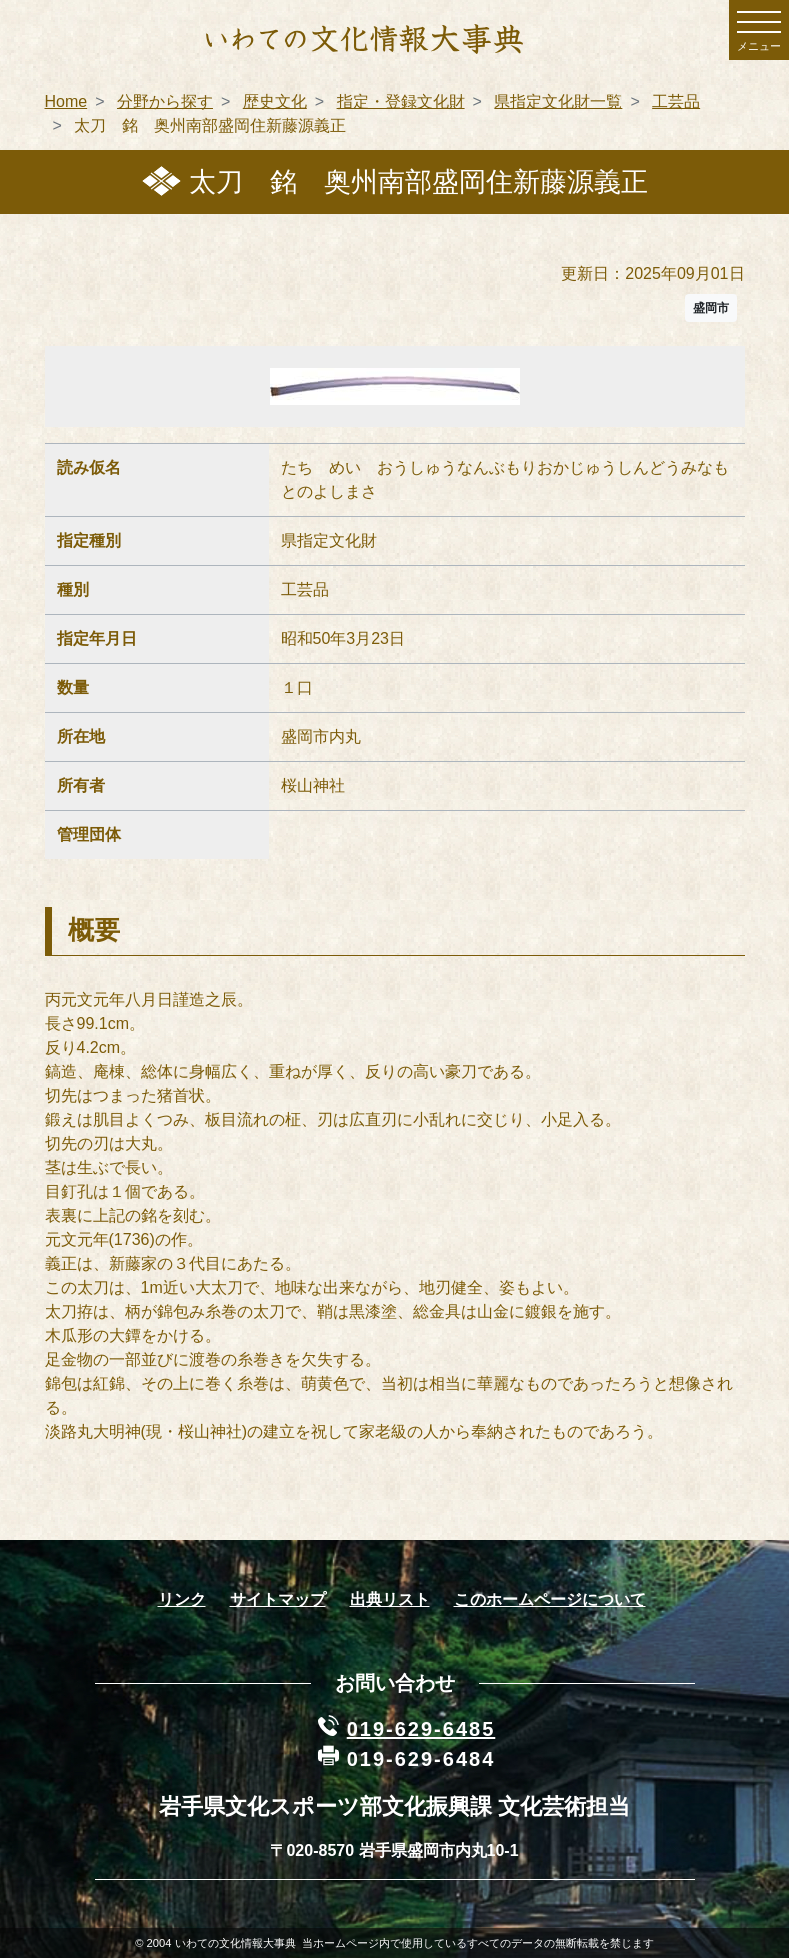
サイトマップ (278, 1599)
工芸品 (676, 101)
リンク (182, 1599)
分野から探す (165, 101)
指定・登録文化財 (401, 101)
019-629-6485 (421, 1729)
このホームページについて (550, 1599)
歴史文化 (275, 101)
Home (66, 101)
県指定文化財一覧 (558, 101)
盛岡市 (711, 308)
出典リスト (390, 1599)
